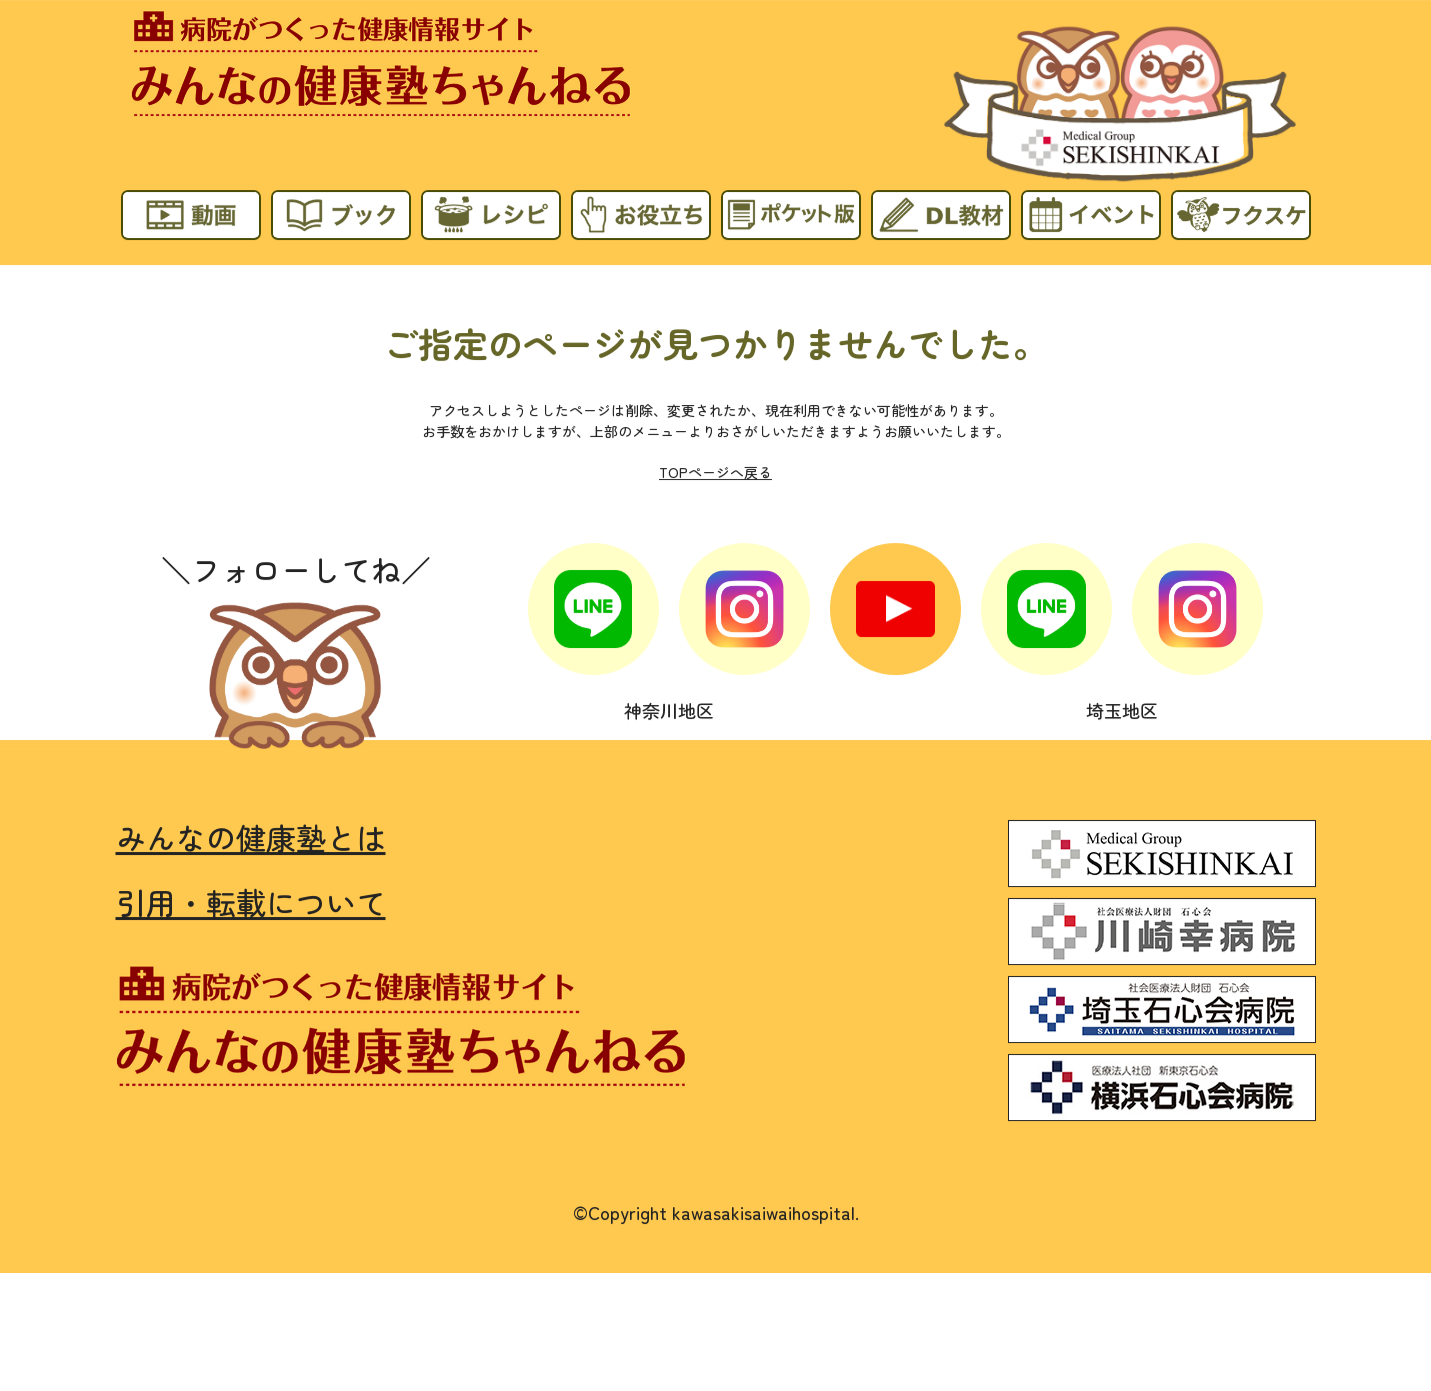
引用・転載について (251, 901)
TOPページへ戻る (715, 472)
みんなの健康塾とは (251, 836)
